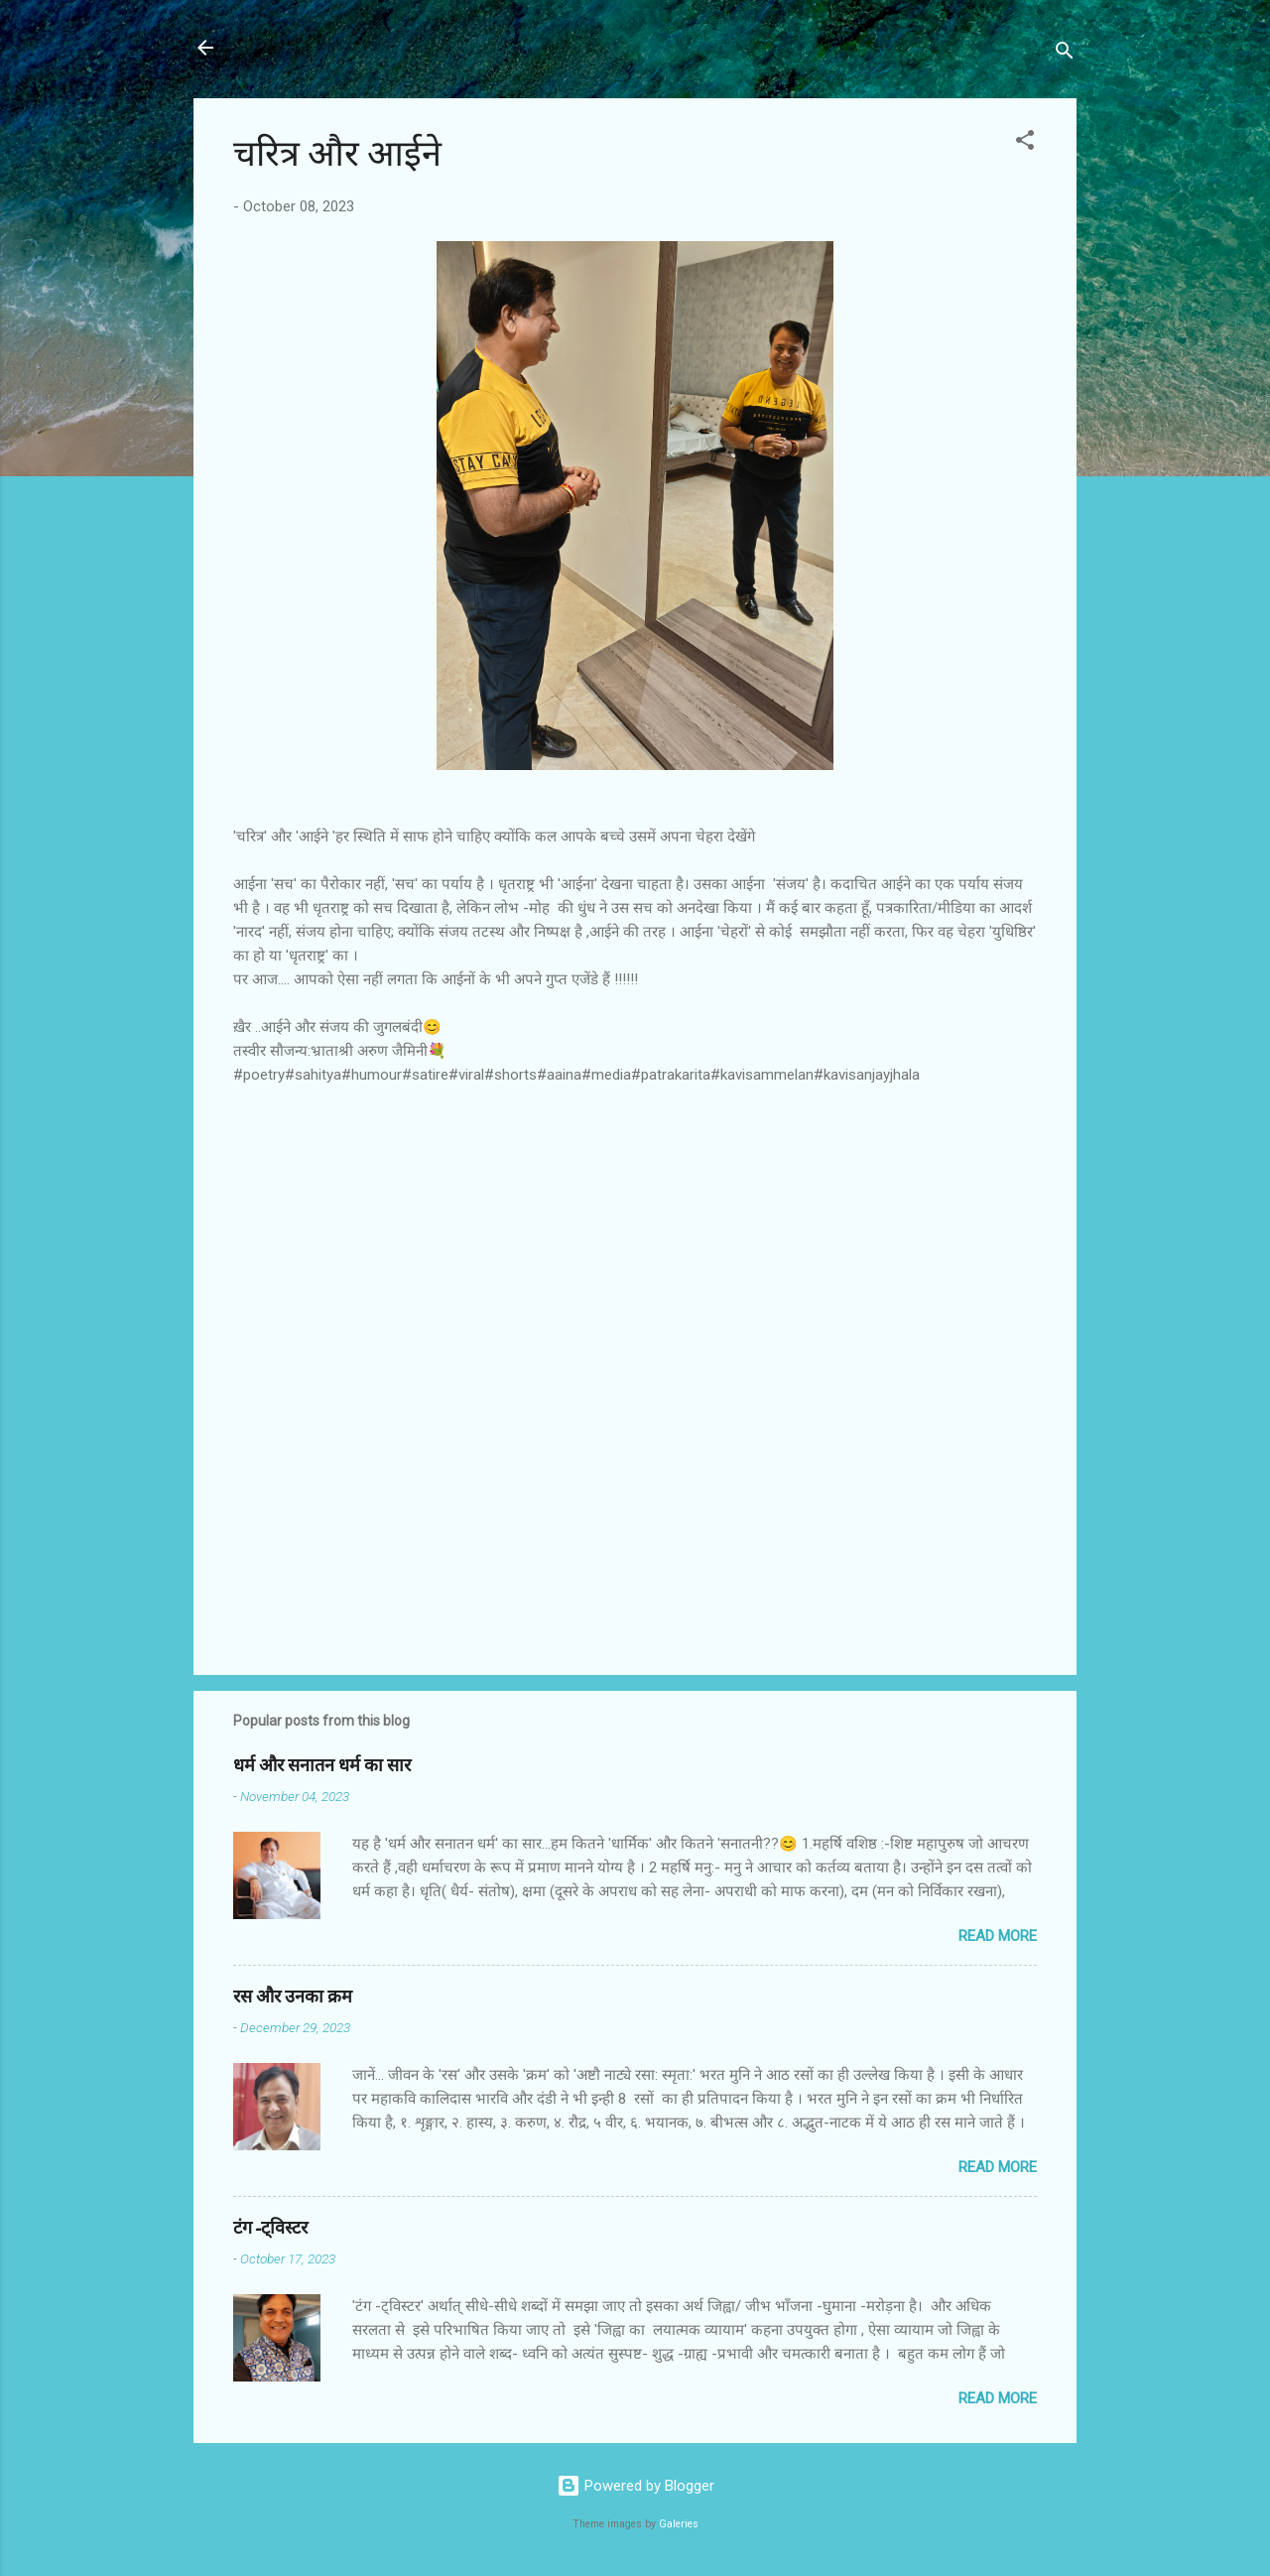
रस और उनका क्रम (292, 1997)
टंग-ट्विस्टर (270, 2228)
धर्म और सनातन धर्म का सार (322, 1765)
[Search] (1065, 54)
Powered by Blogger (635, 2486)
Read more (997, 1936)
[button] (1025, 143)
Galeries (678, 2523)
